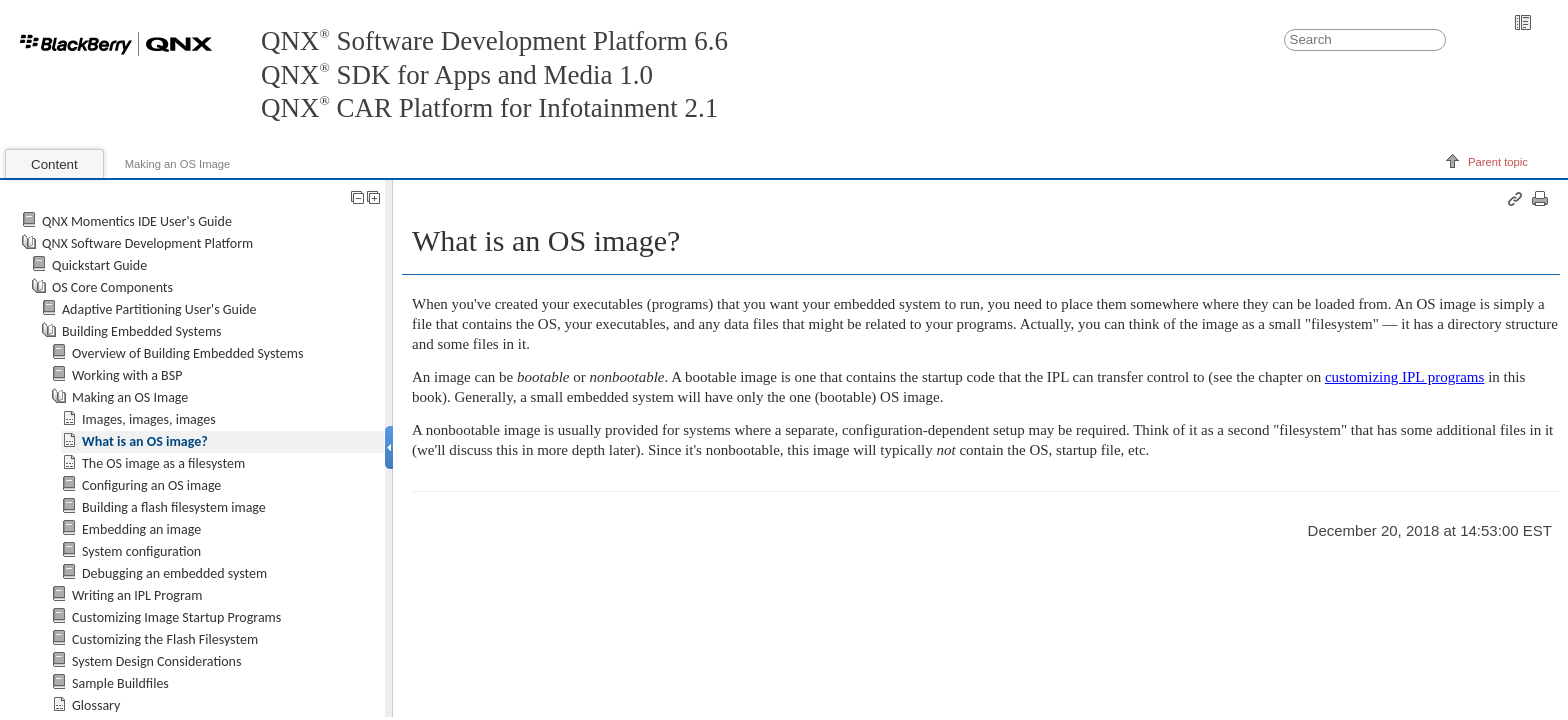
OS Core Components (112, 287)
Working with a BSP (127, 375)
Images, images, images (149, 419)
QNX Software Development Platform (147, 243)
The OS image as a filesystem (163, 463)
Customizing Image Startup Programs (176, 617)
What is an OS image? (145, 441)
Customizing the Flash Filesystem (165, 639)
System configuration (141, 551)
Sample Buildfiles (120, 683)
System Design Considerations (156, 661)
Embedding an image (141, 529)
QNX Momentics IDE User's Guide (137, 221)
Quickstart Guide (99, 265)
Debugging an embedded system (174, 573)
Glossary (96, 705)
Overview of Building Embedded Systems (187, 353)
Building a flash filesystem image (174, 507)
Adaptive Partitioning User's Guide (159, 309)
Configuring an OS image (151, 485)
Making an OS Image (178, 164)
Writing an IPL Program (137, 595)
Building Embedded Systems (142, 331)
